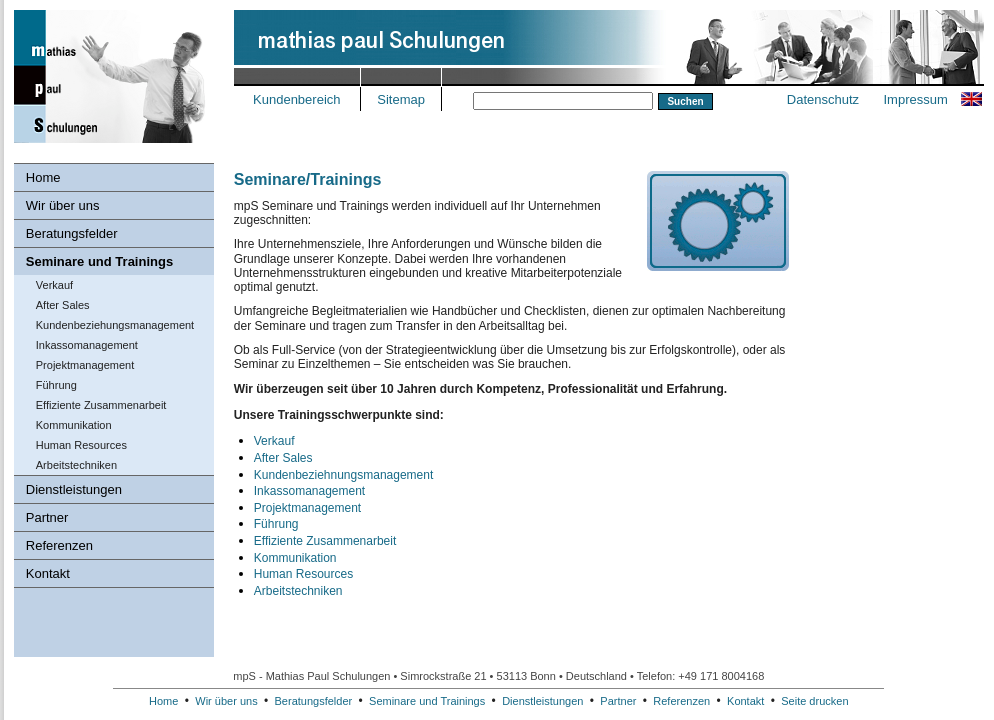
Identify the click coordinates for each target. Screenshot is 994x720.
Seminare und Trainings (99, 261)
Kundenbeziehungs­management (115, 325)
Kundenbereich (296, 99)
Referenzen (59, 545)
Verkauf (54, 285)
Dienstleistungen (74, 489)
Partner (47, 517)
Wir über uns (63, 205)
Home (43, 177)
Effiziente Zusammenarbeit (101, 405)
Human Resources (81, 445)
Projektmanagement (85, 365)
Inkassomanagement (87, 345)
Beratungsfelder (72, 233)
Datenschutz (823, 99)
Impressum (915, 99)
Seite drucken (814, 701)
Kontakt (48, 573)
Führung (56, 385)
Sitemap (401, 99)
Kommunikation (74, 425)
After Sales (63, 305)
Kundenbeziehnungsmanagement (343, 475)
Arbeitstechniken (76, 465)
